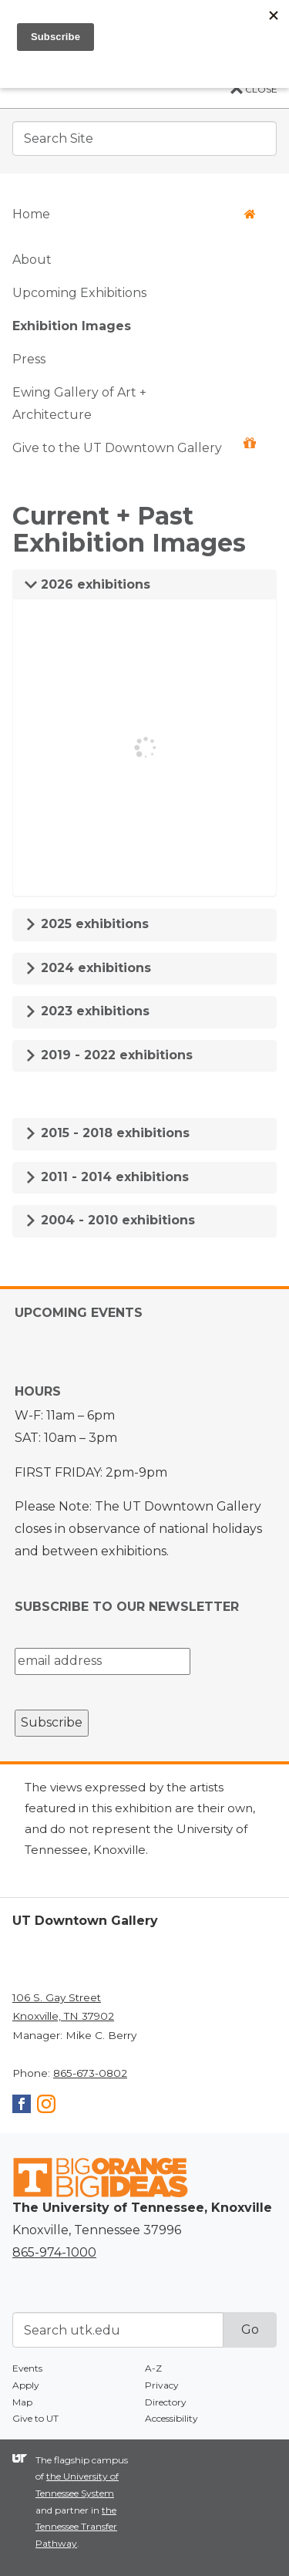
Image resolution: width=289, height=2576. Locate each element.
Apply (25, 2385)
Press (28, 359)
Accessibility (171, 2418)
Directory (166, 2402)
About (32, 259)
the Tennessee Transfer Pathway (76, 2526)
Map (22, 2402)
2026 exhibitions (87, 584)
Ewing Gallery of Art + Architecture (79, 403)
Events (27, 2368)
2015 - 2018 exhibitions (107, 1133)
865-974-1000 (54, 2252)
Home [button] (134, 214)
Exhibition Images (71, 326)
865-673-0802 (90, 2073)
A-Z (153, 2368)
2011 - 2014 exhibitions (107, 1177)
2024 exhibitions (88, 968)
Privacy (162, 2385)
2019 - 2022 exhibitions (109, 1055)
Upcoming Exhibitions (79, 292)
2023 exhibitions (87, 1011)
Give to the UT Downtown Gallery (134, 446)
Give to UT (35, 2418)
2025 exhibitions (87, 924)
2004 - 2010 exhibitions (110, 1220)
